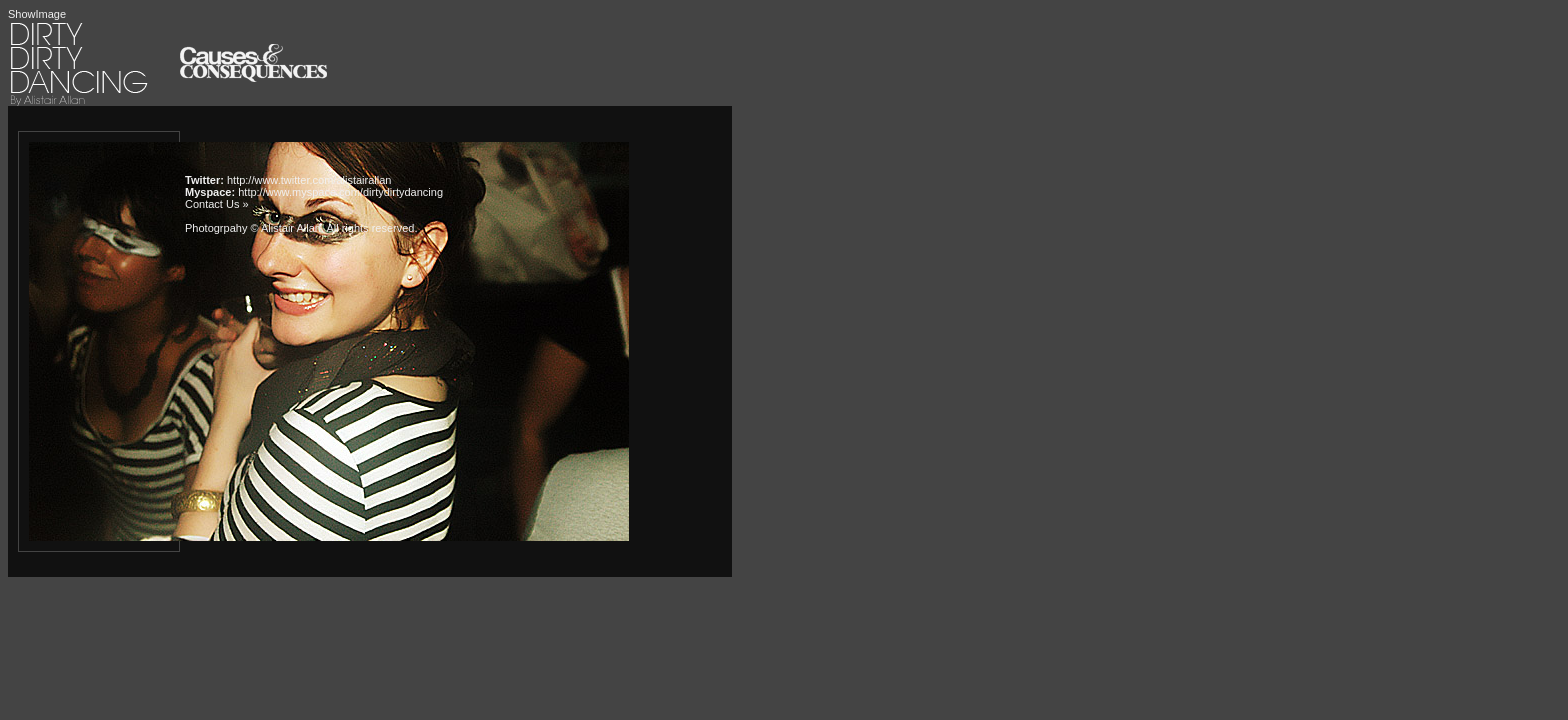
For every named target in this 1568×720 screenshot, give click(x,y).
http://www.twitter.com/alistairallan (309, 180)
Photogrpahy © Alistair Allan (253, 228)
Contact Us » (217, 204)
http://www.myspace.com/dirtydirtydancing (340, 192)
